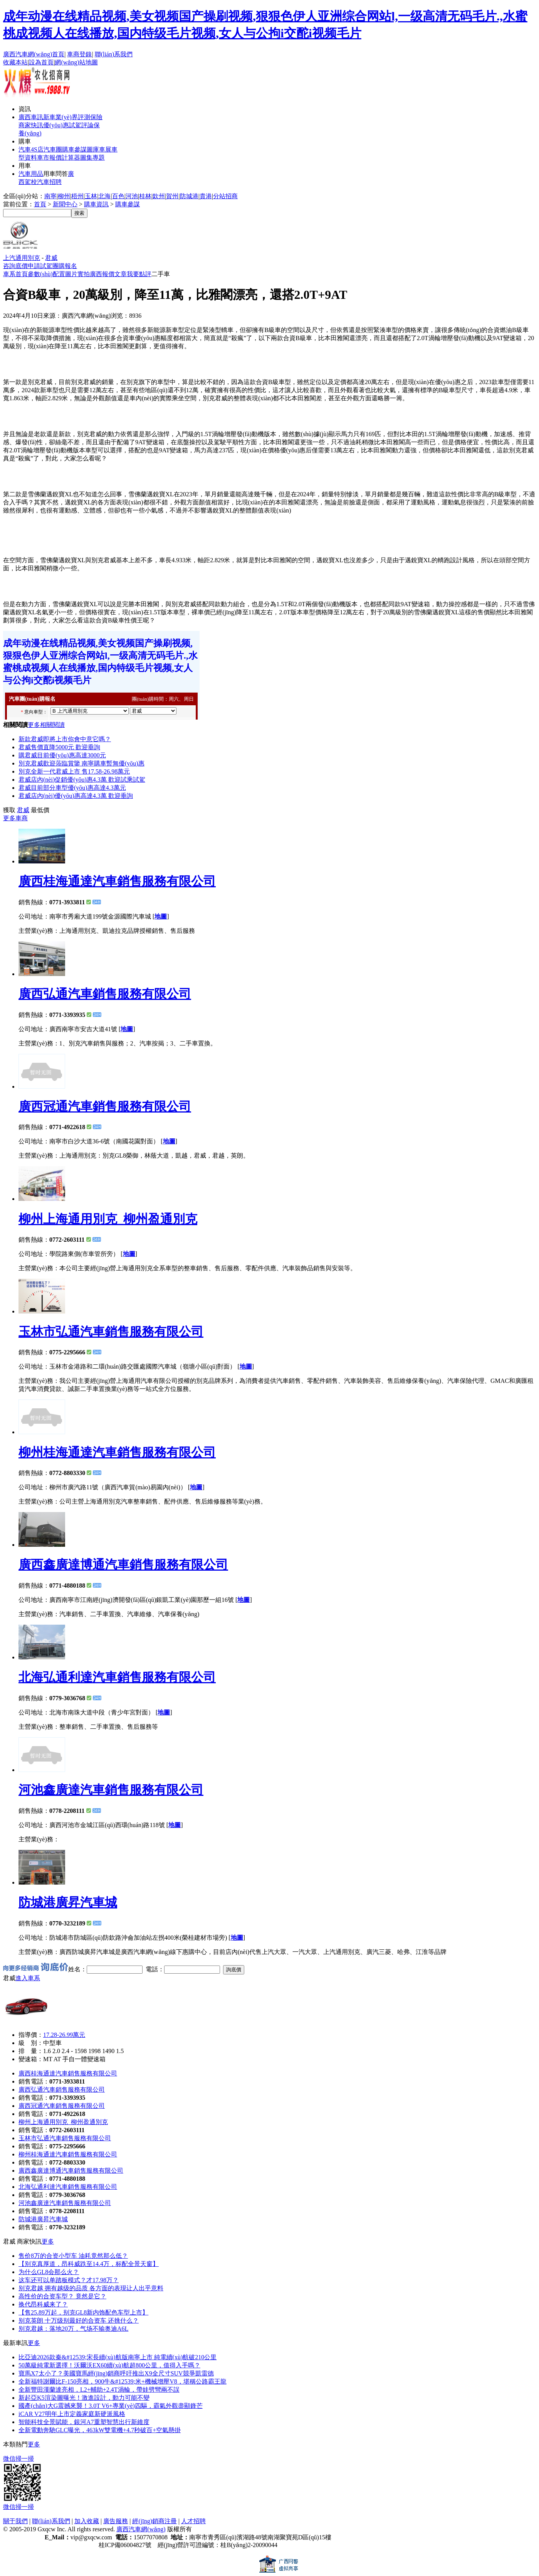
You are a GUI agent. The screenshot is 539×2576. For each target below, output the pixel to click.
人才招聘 (193, 2521)
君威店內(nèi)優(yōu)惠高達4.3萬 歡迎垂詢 (75, 795)
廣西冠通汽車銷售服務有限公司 (104, 1106)
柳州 (64, 196)
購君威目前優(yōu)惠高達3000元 (62, 755)
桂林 (145, 196)
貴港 (206, 196)
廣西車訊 (30, 117)
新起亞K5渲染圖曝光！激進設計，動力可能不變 (83, 2397)
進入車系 (27, 1978)
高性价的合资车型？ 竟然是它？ (62, 2296)
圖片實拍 (77, 274)
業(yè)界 (66, 117)
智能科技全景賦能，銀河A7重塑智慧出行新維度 (83, 2422)
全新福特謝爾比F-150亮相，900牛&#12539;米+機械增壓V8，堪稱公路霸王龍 (122, 2381)
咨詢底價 (15, 266)
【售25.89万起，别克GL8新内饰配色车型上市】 (83, 2312)
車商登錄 (79, 54)
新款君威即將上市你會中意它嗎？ (64, 739)
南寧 (50, 196)
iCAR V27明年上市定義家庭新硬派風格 (71, 2414)
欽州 (159, 196)
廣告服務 (115, 2521)
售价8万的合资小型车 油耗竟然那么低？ (73, 2255)
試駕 (75, 125)
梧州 (77, 196)
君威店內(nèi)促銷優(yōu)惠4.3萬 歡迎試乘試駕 (81, 779)
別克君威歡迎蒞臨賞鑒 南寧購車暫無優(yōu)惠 (81, 763)
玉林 (91, 196)
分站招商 (225, 196)
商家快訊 (30, 125)
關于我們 (15, 2521)
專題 (98, 157)
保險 (96, 117)
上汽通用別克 (21, 258)
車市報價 (49, 157)
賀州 (172, 196)
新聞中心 (65, 204)
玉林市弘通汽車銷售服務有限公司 (110, 1332)
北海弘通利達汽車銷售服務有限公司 (117, 1677)
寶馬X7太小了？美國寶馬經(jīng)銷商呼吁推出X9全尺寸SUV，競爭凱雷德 (116, 2373)
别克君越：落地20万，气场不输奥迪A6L (73, 2328)
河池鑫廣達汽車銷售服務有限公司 (110, 1790)
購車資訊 (96, 204)
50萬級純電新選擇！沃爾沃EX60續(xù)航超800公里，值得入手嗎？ (109, 2365)
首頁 (40, 204)
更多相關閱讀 (46, 725)
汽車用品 (30, 173)
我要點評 (139, 274)
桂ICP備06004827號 (125, 2545)
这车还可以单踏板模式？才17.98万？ (68, 2280)
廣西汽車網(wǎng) (140, 2529)
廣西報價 (102, 274)
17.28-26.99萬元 (64, 2034)
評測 (84, 117)
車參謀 (77, 149)
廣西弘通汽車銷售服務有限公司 (104, 994)
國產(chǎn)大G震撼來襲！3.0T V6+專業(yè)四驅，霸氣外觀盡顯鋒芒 (110, 2405)
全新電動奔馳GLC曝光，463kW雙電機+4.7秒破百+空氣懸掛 (99, 2430)
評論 (87, 125)
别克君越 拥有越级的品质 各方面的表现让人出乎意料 (90, 2288)
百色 (118, 196)
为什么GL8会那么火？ (48, 2272)
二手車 (160, 274)
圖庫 (93, 149)
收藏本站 (15, 62)
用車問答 (55, 173)
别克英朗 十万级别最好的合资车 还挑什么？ (78, 2320)
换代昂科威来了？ (43, 2304)
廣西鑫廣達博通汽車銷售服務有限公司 (123, 1564)
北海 (104, 196)
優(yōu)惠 (56, 125)
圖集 (86, 157)
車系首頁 (15, 274)
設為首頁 (41, 62)
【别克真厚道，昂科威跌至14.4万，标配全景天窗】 (88, 2264)
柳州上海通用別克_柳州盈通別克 (107, 1219)
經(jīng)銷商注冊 (154, 2521)
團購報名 (64, 266)
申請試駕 (40, 266)
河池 (132, 196)
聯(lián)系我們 (114, 54)
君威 (51, 258)
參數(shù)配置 (46, 274)
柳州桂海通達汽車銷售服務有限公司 (117, 1452)
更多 (48, 2241)
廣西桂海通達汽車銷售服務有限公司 (117, 881)
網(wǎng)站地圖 (76, 62)
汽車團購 (56, 149)
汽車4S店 (31, 149)
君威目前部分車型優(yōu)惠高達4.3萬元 (72, 787)
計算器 (71, 157)
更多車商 (15, 818)
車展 (105, 149)
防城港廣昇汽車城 (67, 1902)
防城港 (189, 196)
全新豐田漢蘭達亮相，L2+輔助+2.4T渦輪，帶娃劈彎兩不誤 (99, 2389)
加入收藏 (86, 2521)
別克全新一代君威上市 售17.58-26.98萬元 (74, 771)
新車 (49, 117)
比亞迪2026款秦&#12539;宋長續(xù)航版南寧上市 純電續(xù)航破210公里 (117, 2357)
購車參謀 (127, 204)
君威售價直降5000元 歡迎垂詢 (59, 747)
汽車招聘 (49, 182)
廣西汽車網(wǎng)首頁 (33, 54)
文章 (120, 274)
